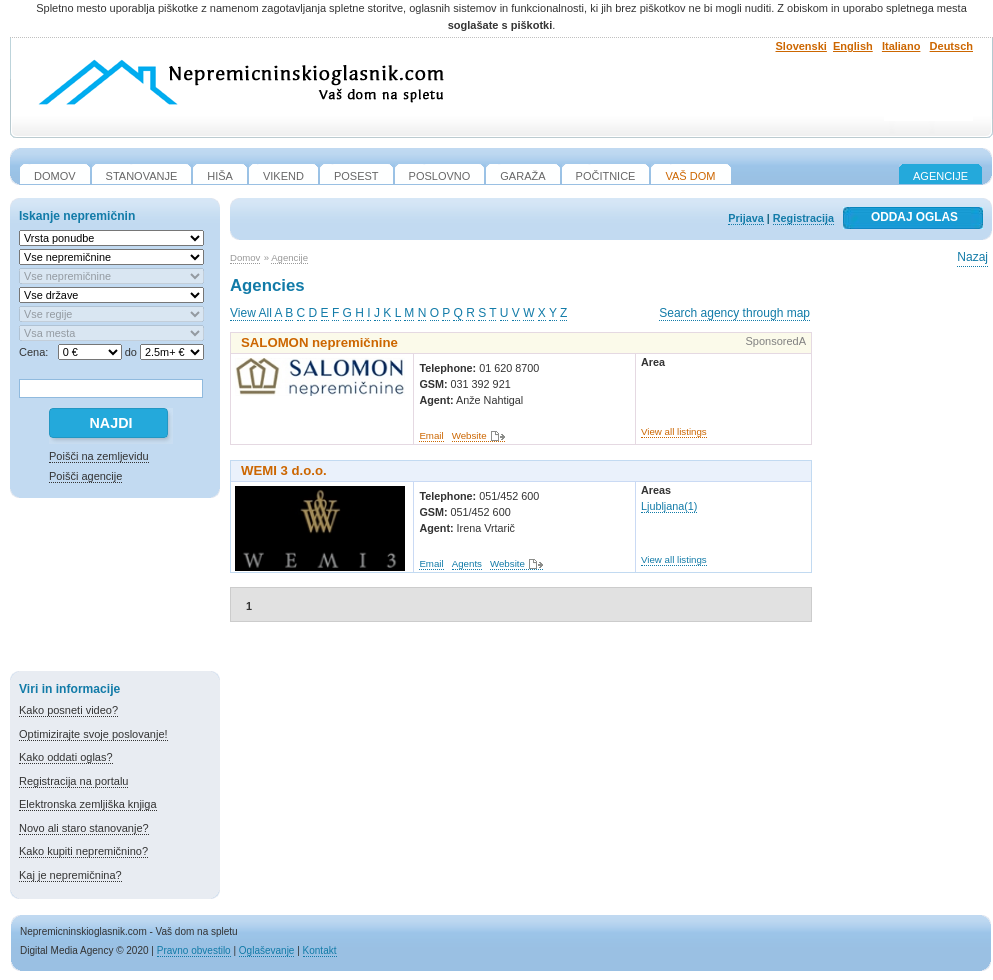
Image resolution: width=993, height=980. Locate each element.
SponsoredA (775, 341)
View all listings (674, 431)
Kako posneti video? (68, 710)
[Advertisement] (115, 588)
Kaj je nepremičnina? (70, 875)
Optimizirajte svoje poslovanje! (93, 734)
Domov (245, 257)
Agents (467, 563)
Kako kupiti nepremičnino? (83, 851)
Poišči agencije (85, 476)
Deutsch (951, 46)
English (853, 46)
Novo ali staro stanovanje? (84, 828)
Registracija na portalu (73, 781)
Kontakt (320, 950)
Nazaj (972, 257)
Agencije (940, 176)
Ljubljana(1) (669, 506)
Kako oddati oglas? (66, 757)
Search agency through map (734, 313)
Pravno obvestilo (194, 950)
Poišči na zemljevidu (99, 456)
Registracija (803, 218)
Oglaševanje (267, 950)
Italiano (901, 46)
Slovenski (801, 46)
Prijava (745, 218)
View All (251, 313)
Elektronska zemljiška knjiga (88, 804)
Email (431, 435)
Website (469, 435)
